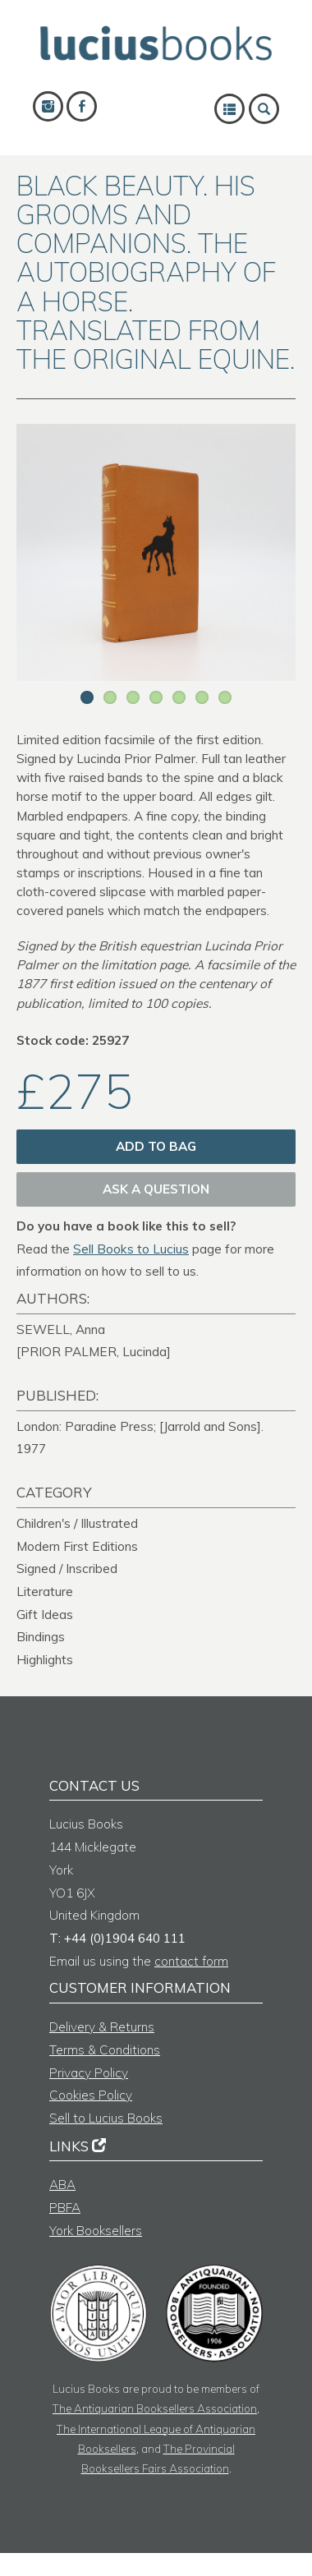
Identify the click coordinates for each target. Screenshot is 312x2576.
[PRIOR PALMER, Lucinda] (93, 1351)
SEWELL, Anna (60, 1329)
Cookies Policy (90, 2095)
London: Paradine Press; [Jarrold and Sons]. (140, 1426)
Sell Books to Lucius (131, 1249)
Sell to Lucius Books (106, 2118)
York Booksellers (95, 2230)
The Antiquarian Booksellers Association (155, 2408)
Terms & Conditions (104, 2050)
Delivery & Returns (101, 2027)
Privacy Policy (88, 2073)
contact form (191, 1961)
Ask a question (156, 1189)
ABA (62, 2184)
